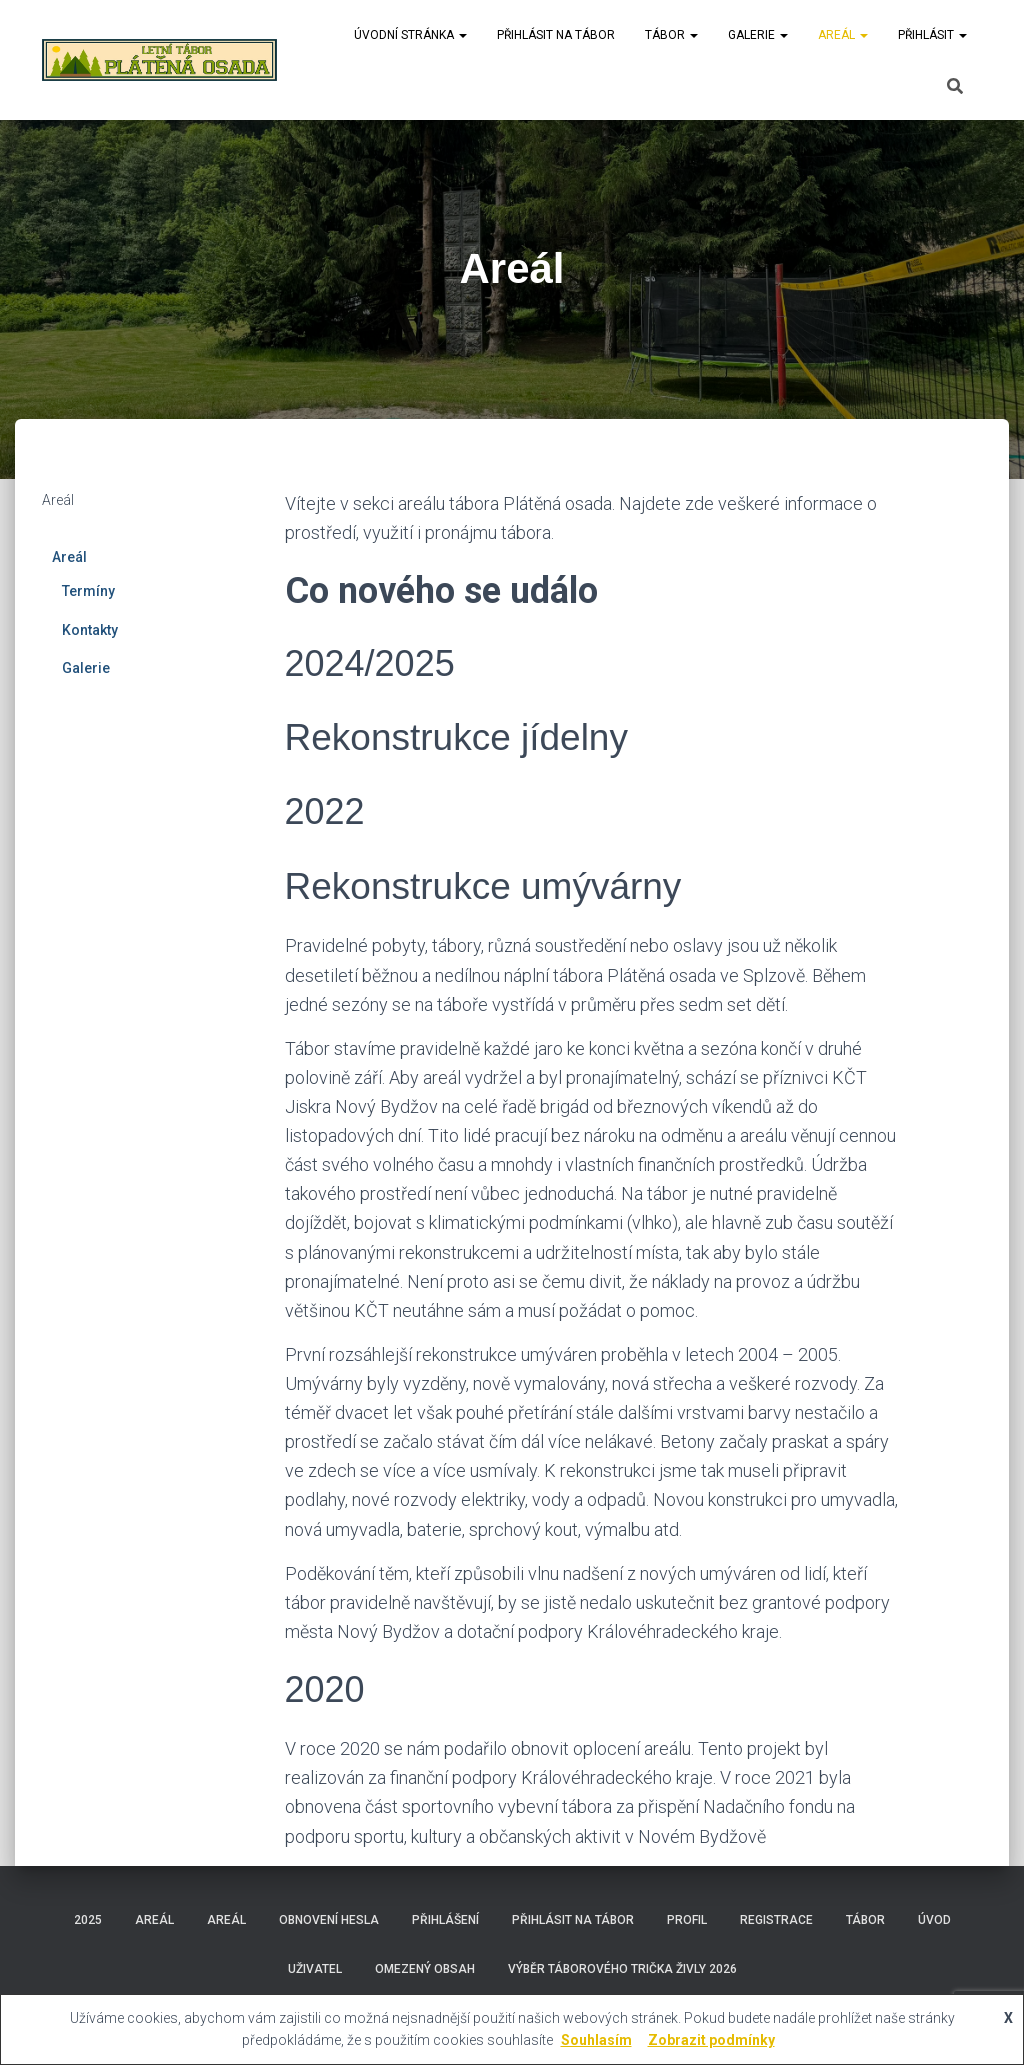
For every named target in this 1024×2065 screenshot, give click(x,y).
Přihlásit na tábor (556, 35)
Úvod (934, 1920)
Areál (843, 35)
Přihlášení (445, 1920)
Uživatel (315, 1969)
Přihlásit (932, 35)
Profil (687, 1920)
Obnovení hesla (329, 1920)
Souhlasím (596, 2040)
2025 (88, 1920)
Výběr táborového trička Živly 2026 (622, 1969)
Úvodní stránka (410, 35)
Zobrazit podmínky (711, 2040)
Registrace (776, 1920)
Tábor (671, 35)
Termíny (88, 591)
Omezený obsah (425, 1969)
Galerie (758, 35)
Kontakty (90, 630)
